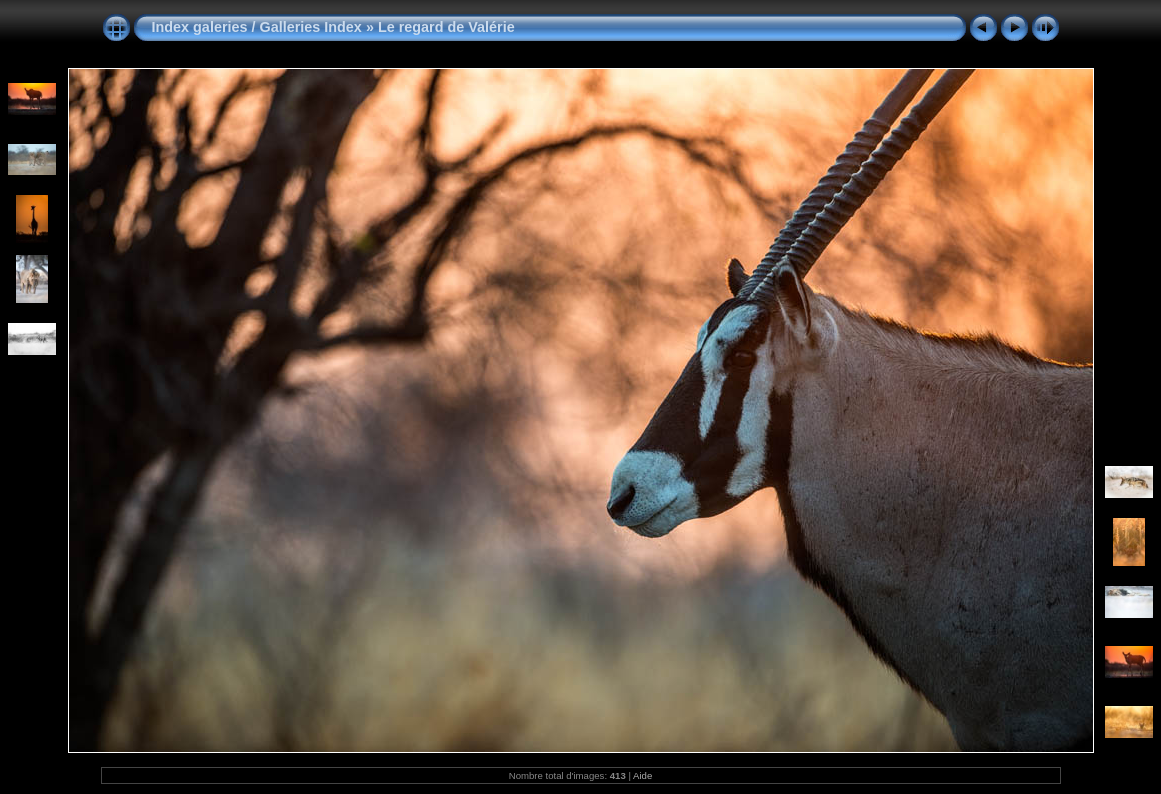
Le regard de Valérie (446, 27)
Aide (642, 775)
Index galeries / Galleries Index (259, 27)
